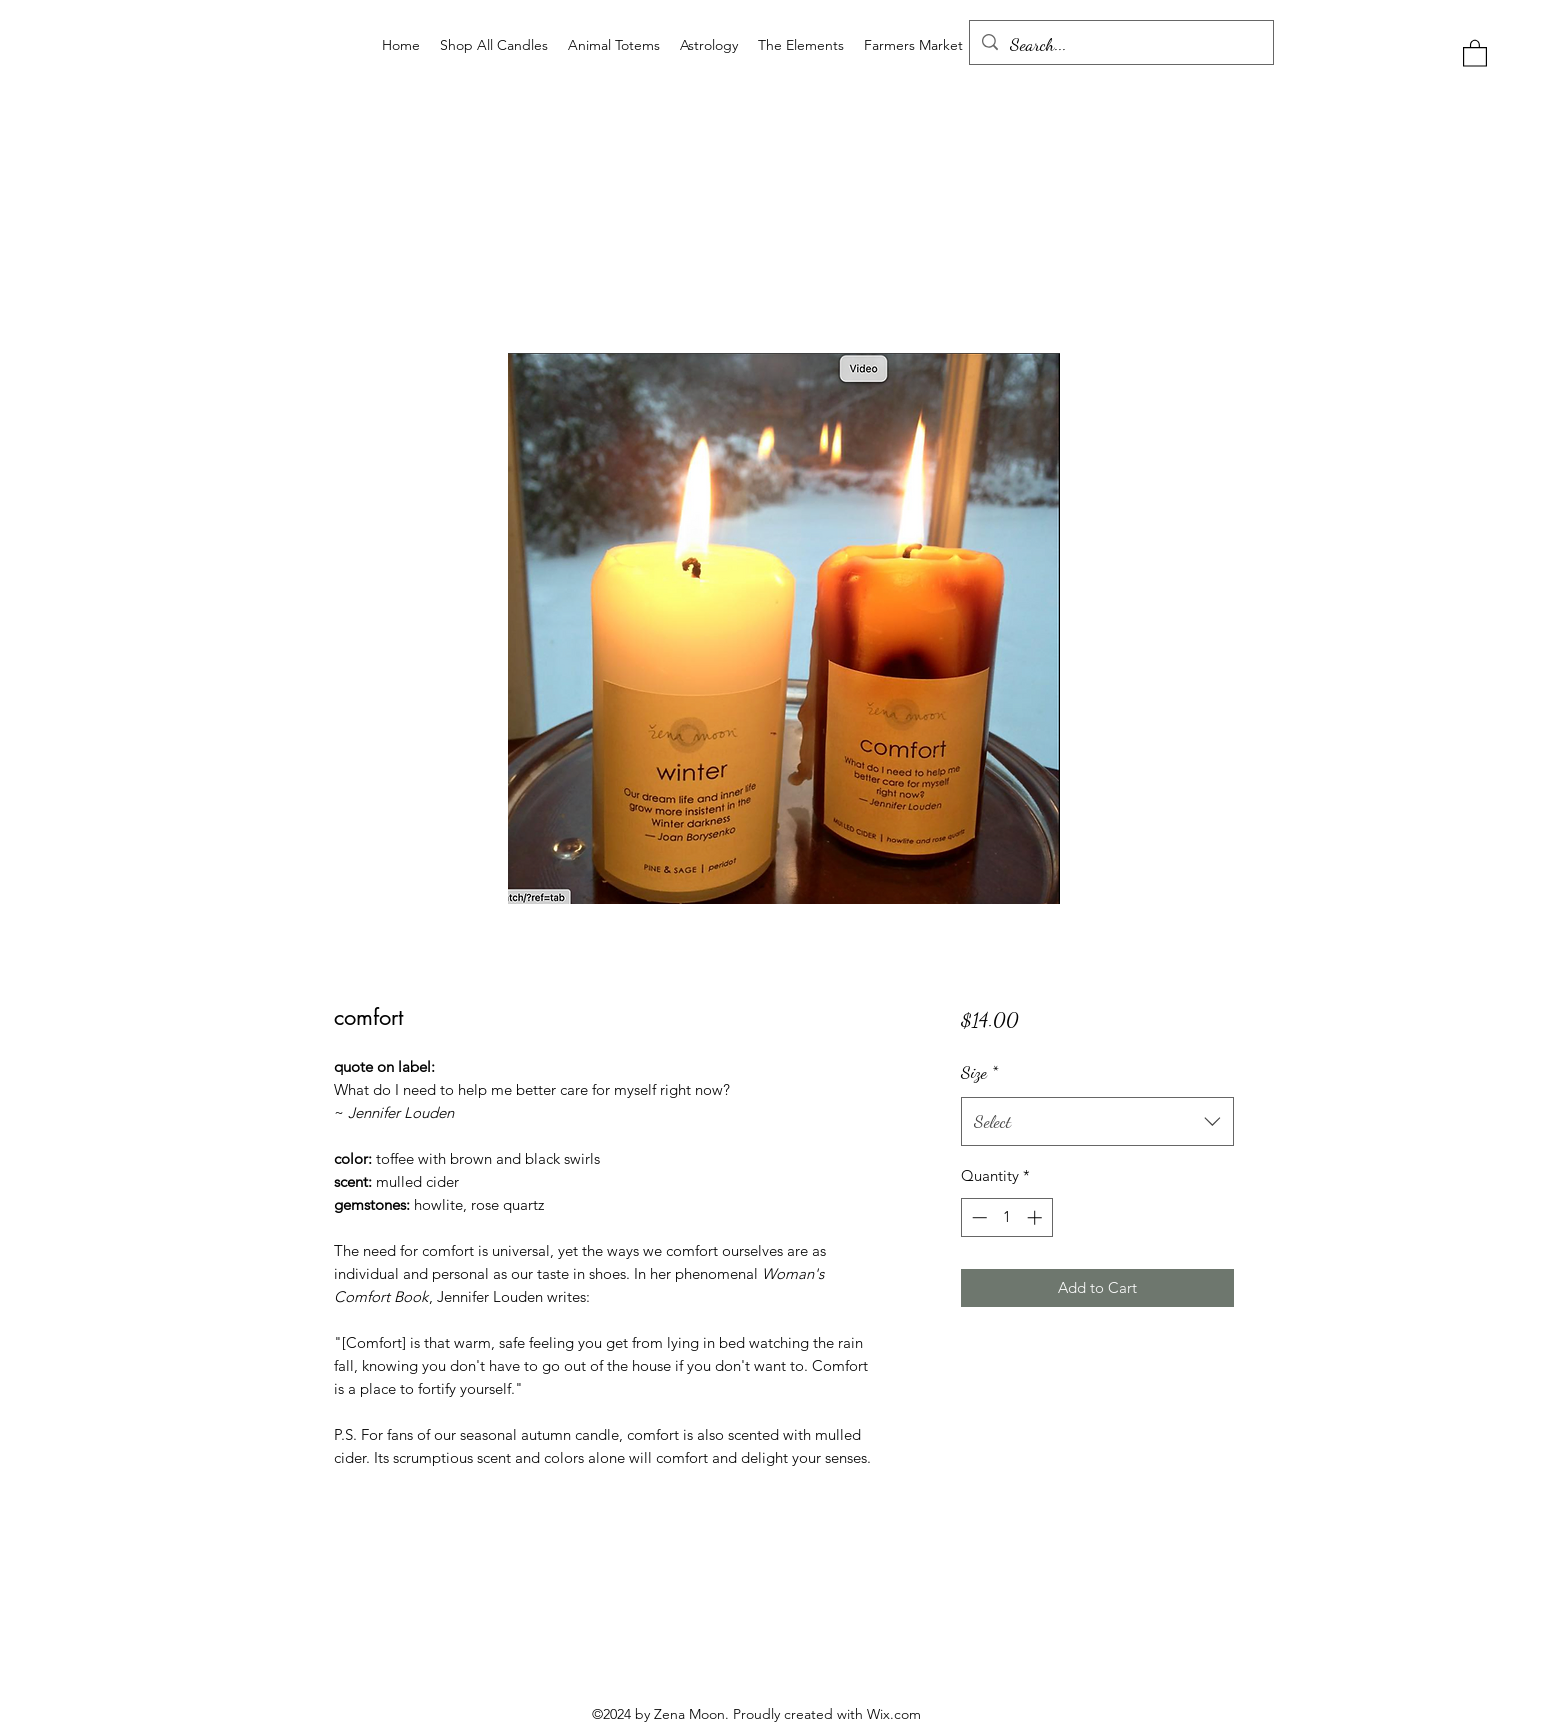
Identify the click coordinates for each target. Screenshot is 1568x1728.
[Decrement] (977, 1217)
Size (979, 1072)
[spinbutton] (1006, 1217)
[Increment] (1036, 1217)
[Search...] (1120, 45)
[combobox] (1097, 1122)
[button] (1475, 52)
